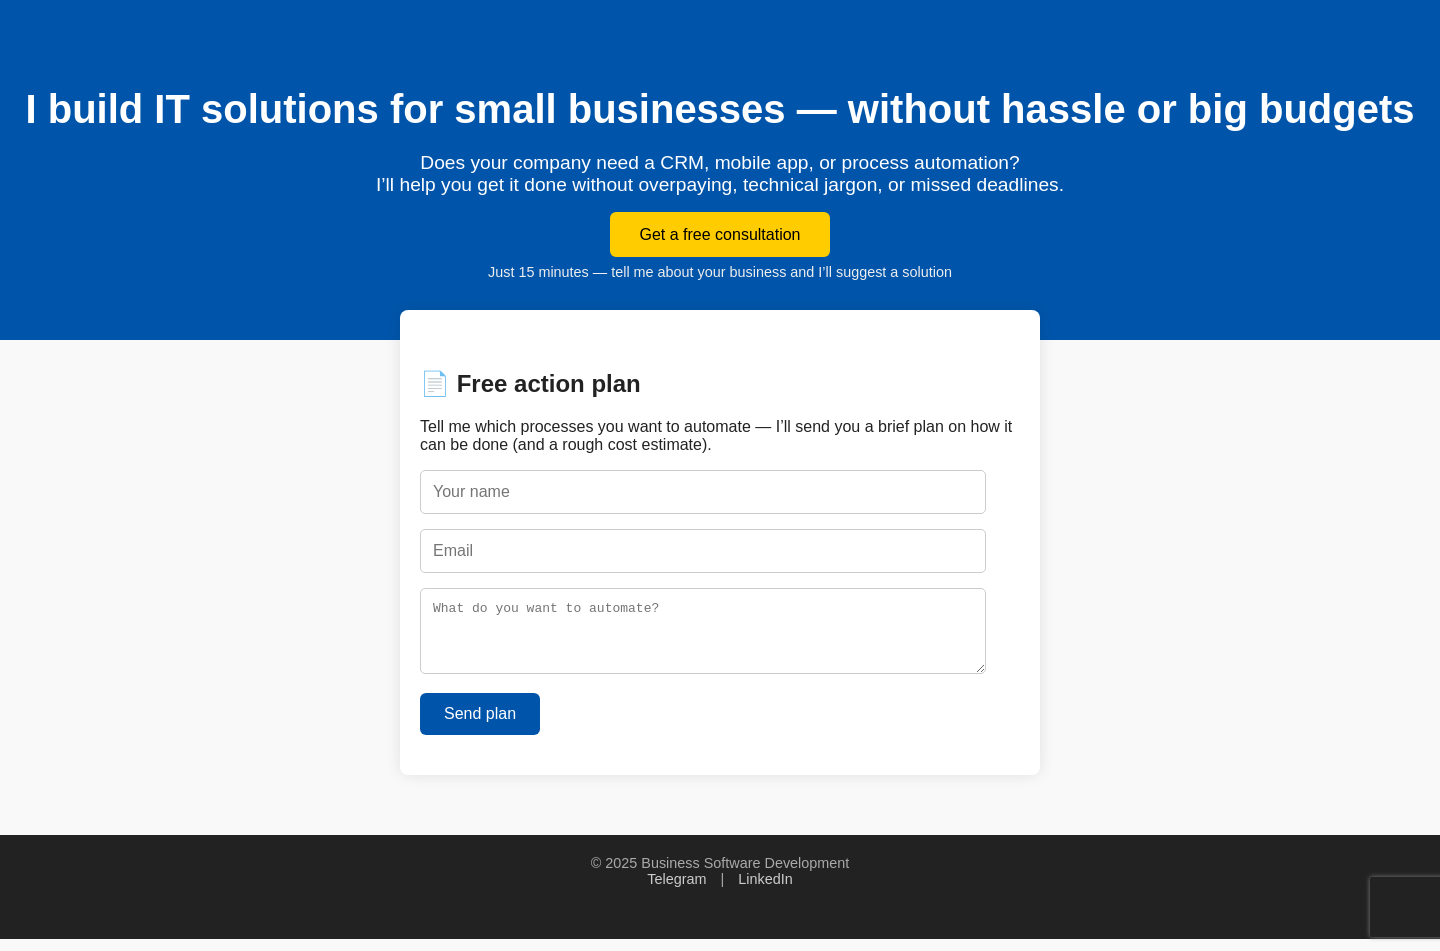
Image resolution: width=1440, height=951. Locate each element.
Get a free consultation (720, 234)
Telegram (676, 891)
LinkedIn (765, 891)
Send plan (480, 725)
